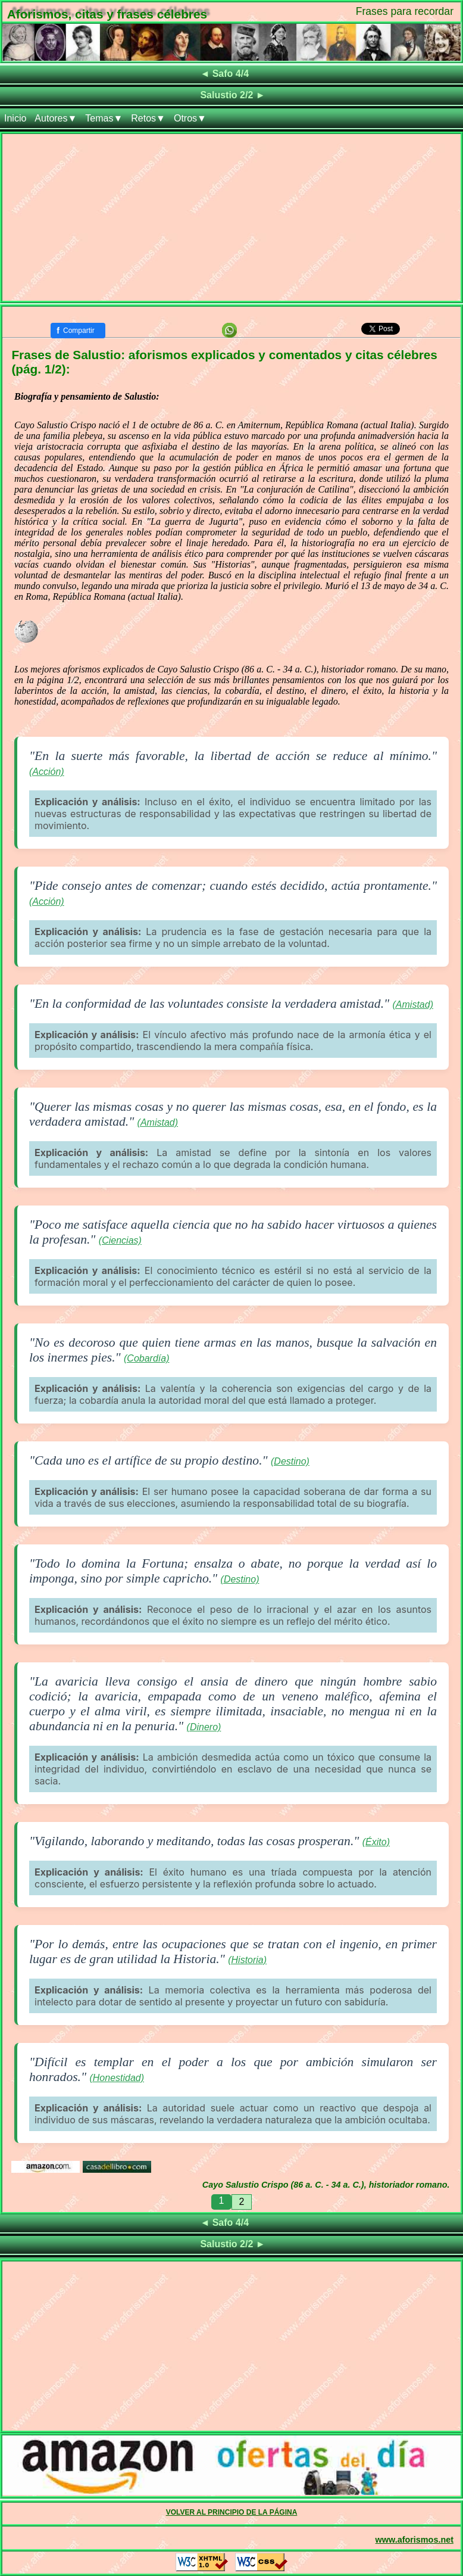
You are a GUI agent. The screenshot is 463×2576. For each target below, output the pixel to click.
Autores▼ (56, 118)
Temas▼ (104, 118)
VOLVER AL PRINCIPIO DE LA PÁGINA (232, 2512)
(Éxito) (376, 1842)
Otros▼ (190, 118)
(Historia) (247, 1960)
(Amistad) (413, 1004)
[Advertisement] (231, 217)
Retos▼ (148, 118)
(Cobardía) (146, 1358)
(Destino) (290, 1461)
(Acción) (46, 772)
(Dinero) (204, 1727)
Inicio (15, 118)
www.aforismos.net (414, 2539)
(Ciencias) (120, 1240)
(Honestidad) (116, 2078)
